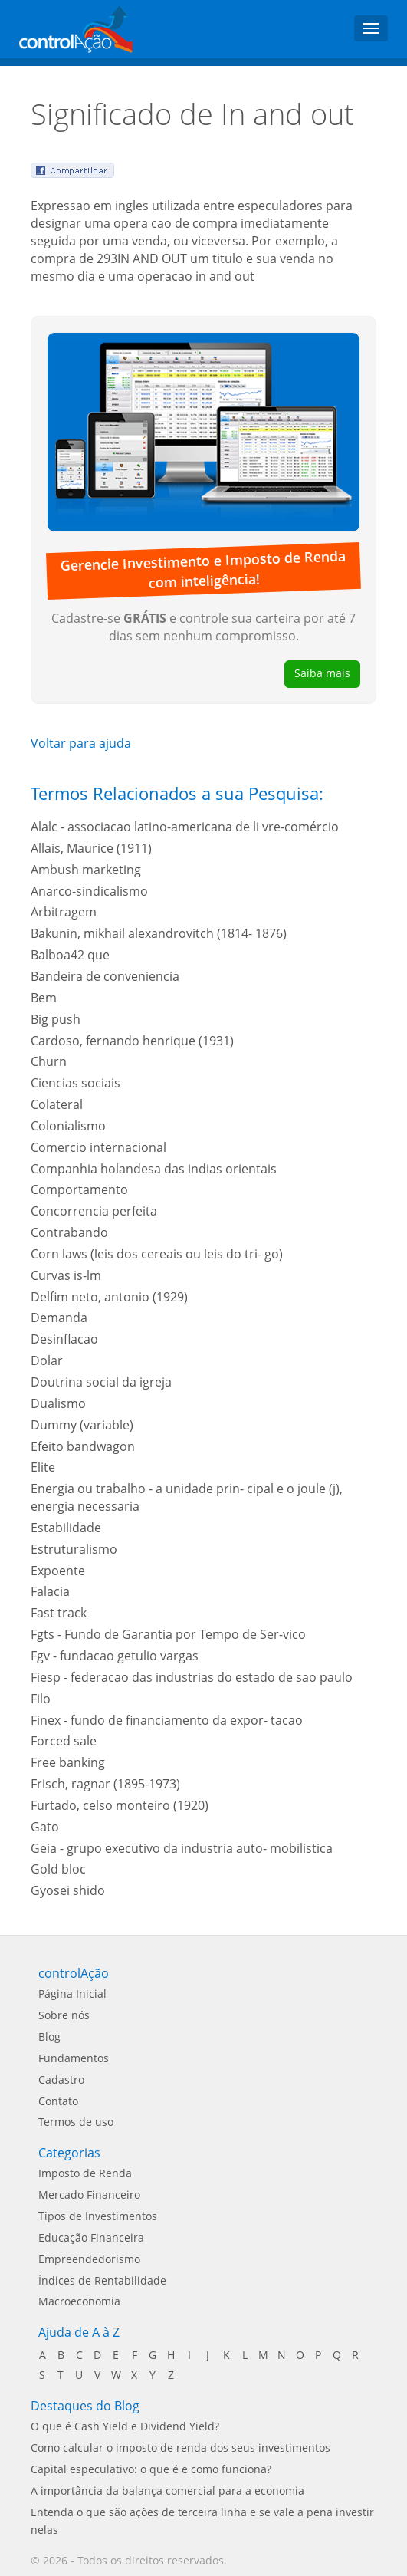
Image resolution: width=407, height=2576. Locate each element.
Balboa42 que (70, 954)
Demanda (59, 1317)
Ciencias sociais (75, 1082)
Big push (55, 1019)
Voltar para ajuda (81, 743)
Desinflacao (64, 1339)
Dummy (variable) (82, 1424)
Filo (41, 1698)
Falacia (50, 1591)
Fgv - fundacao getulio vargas (115, 1655)
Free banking (68, 1762)
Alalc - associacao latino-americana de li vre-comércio (185, 826)
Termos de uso (75, 2121)
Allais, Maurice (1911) (91, 848)
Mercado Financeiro (89, 2194)
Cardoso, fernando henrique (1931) (132, 1040)
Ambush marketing (86, 869)
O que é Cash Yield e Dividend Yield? (125, 2426)
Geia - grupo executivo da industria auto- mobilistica (182, 1848)
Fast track (59, 1612)
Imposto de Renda (85, 2173)
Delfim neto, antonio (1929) (109, 1296)
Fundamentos (73, 2058)
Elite (43, 1467)
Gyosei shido (68, 1890)
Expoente (58, 1570)
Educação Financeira (91, 2237)
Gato (45, 1826)
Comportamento (79, 1189)
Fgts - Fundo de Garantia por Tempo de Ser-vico (168, 1634)
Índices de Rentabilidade (102, 2280)
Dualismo (58, 1403)
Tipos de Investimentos (97, 2216)
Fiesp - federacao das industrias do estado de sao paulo (192, 1677)
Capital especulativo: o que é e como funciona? (151, 2469)
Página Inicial (72, 1993)
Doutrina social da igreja (101, 1382)
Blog (49, 2036)
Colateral (57, 1104)
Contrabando (69, 1232)
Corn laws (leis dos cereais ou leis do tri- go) (157, 1253)
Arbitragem (64, 911)
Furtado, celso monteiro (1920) (119, 1805)
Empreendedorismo (89, 2259)
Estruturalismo (74, 1549)
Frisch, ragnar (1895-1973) (105, 1783)
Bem (44, 997)
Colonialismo (68, 1125)
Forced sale (64, 1740)
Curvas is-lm (66, 1275)
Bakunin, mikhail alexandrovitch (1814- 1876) (159, 933)
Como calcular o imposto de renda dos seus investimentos (180, 2447)
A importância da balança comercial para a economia (167, 2490)
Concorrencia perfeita (94, 1210)
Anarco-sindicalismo (89, 891)
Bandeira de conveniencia (105, 976)
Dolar (47, 1360)
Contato (58, 2101)
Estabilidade (66, 1527)
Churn (49, 1061)
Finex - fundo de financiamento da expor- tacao (167, 1720)
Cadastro (61, 2079)
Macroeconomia (79, 2301)
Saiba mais (322, 673)
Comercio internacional (98, 1147)
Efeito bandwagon (83, 1446)
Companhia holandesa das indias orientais (154, 1168)
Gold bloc (58, 1868)
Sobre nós (64, 2015)
